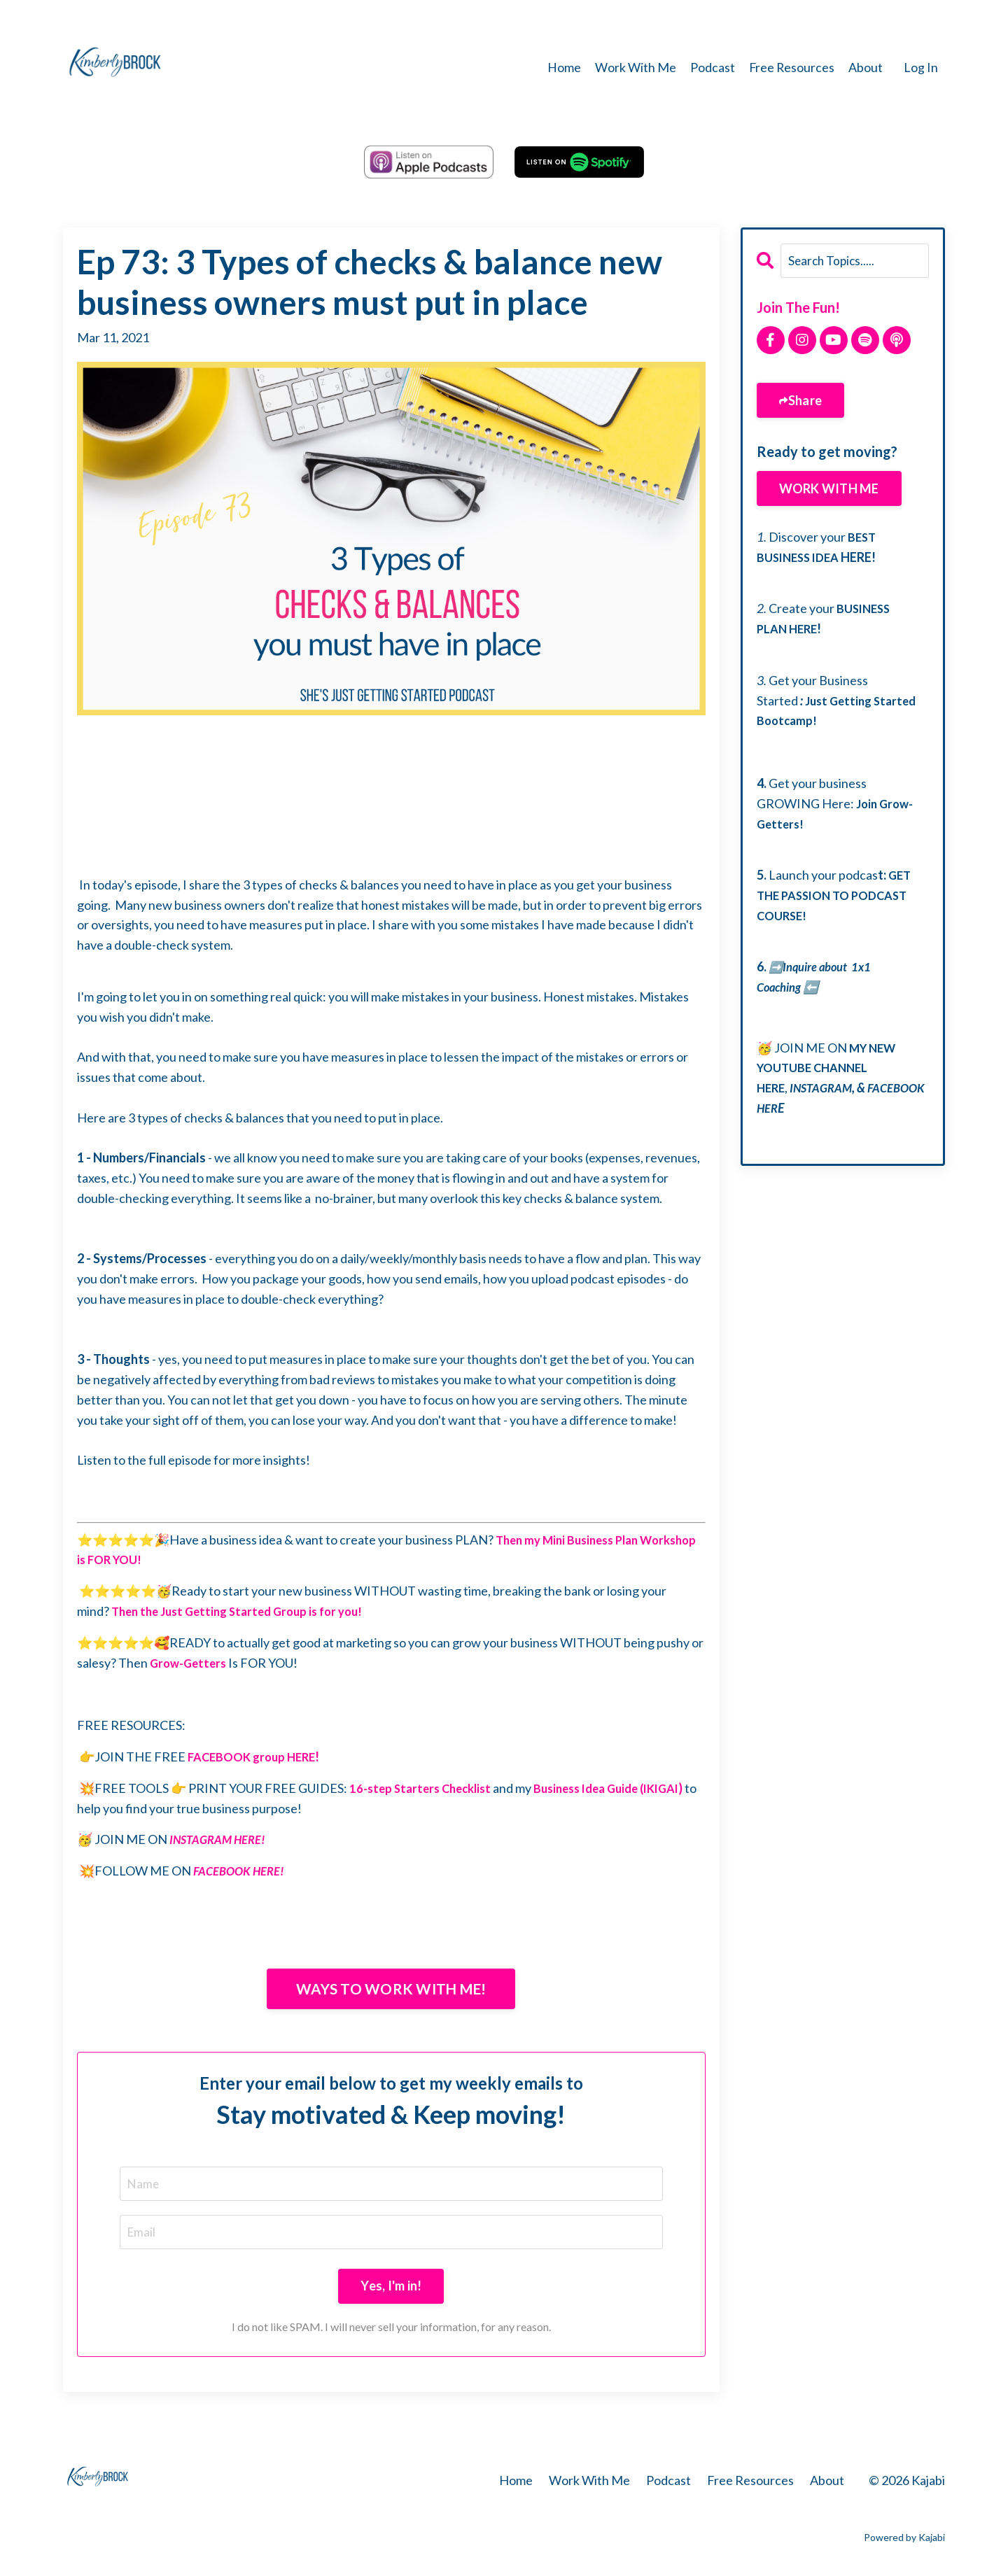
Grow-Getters (192, 1662)
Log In (921, 67)
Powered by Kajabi (904, 2540)
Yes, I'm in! (390, 2287)
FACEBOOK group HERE (256, 1756)
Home (563, 67)
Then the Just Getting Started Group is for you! (245, 1610)
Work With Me (634, 67)
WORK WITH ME (829, 488)
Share (805, 400)
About (865, 67)
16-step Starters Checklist (424, 1787)
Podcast (711, 67)
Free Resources (791, 67)
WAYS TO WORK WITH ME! (391, 1989)
